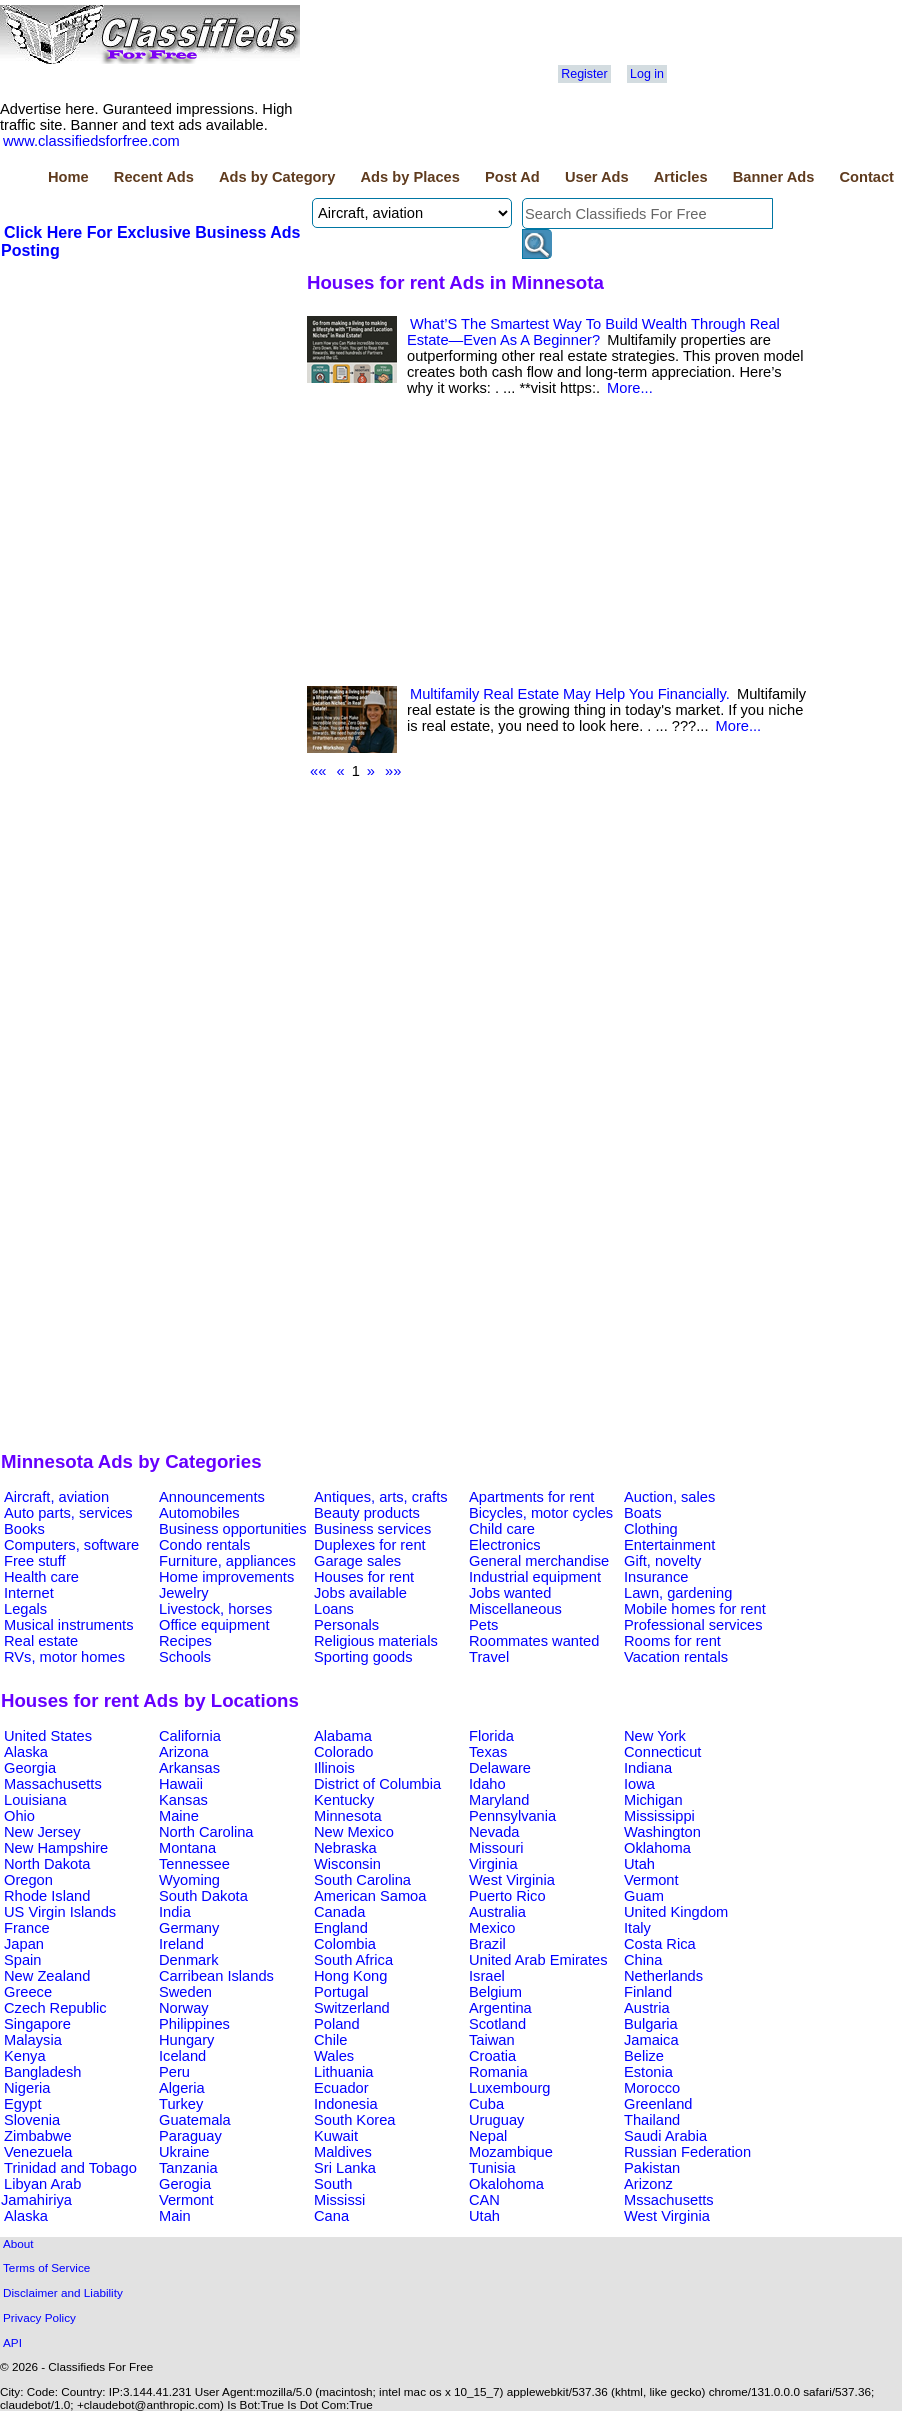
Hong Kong (350, 1976)
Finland (648, 1992)
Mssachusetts (669, 2200)
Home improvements (226, 1577)
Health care (41, 1577)
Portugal (341, 1992)
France (27, 1928)
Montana (187, 1848)
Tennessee (194, 1864)
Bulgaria (651, 2024)
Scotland (497, 2024)
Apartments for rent (531, 1497)
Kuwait (336, 2136)
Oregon (28, 1880)
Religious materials (376, 1641)
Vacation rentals (676, 1657)
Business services (372, 1529)
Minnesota (348, 1816)
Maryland (499, 1800)
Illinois (334, 1768)
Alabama (343, 1736)
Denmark (188, 1960)
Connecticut (662, 1752)
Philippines (194, 2024)
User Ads (597, 177)
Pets (483, 1625)
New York (655, 1736)
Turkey (181, 2104)
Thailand (652, 2120)
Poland (337, 2024)
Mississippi (659, 1816)
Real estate (41, 1641)
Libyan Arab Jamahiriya (41, 2192)
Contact (866, 177)
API (12, 2342)
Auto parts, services (68, 1513)
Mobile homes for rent (695, 1609)
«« (318, 771)
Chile (330, 2040)
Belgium (495, 1992)
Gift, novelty (662, 1561)
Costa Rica (660, 1944)
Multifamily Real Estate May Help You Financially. (570, 694)
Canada (339, 1912)
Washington (662, 1832)
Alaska (26, 1752)
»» (393, 771)
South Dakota (203, 1896)
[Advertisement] (151, 411)
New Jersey (42, 1832)
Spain (23, 1960)
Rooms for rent (672, 1641)
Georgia (30, 1768)
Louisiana (35, 1800)
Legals (25, 1609)
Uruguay (496, 2120)
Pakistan (652, 2168)
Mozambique (511, 2152)
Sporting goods (363, 1657)
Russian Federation (687, 2152)
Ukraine (184, 2152)
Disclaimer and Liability (63, 2292)
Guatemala (195, 2120)
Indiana (648, 1768)
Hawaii (181, 1784)
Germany (189, 1928)
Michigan (653, 1800)
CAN (484, 2200)
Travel (489, 1657)
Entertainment (669, 1545)
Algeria (182, 2088)
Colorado (343, 1752)
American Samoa (370, 1896)
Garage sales (357, 1561)
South (333, 2184)
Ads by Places (410, 177)
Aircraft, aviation (56, 1497)
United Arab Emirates (538, 1960)
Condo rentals (204, 1545)
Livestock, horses (215, 1609)
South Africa (353, 1960)
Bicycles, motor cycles (541, 1513)
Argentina (500, 2008)
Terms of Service (46, 2267)
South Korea (354, 2120)
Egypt (22, 2104)
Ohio (19, 1816)
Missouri (496, 1848)
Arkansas (189, 1768)
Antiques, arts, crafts (381, 1497)
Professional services (693, 1625)
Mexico (492, 1928)
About (18, 2243)
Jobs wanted (510, 1593)
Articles (681, 177)
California (190, 1736)
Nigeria (27, 2088)
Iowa (639, 1784)
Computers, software (71, 1545)
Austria (647, 2008)
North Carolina (206, 1832)
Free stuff (35, 1561)
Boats (642, 1513)
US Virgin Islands (60, 1912)
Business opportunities (232, 1529)
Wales (334, 2056)
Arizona (184, 1752)
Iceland (182, 2056)
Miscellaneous (515, 1609)
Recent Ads (154, 177)
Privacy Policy (39, 2317)
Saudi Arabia (665, 2136)
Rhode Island (47, 1896)
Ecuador (341, 2088)
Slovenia (32, 2120)
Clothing (651, 1529)
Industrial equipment (535, 1577)
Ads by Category (277, 177)
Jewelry (184, 1593)
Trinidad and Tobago (70, 2168)
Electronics (505, 1545)
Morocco (652, 2088)
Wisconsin (347, 1864)
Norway (184, 2008)
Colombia (345, 1944)
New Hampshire (56, 1848)
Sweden (185, 1992)
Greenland (658, 2104)
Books (24, 1529)
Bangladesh (42, 2072)
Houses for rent (364, 1577)
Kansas (183, 1800)
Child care (502, 1529)
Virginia (493, 1864)
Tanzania (188, 2168)
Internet (29, 1593)
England (341, 1928)
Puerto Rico (507, 1896)
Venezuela (38, 2152)
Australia (497, 1912)
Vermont (651, 1880)
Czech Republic (55, 2008)
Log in (647, 74)
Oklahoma (657, 1848)
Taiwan (492, 2040)
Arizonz (648, 2184)
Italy (637, 1928)
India (175, 1912)
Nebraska (345, 1848)
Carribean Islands (216, 1976)
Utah (639, 1864)
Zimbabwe (38, 2136)
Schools (185, 1657)
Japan (24, 1944)
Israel (487, 1976)
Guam (644, 1896)
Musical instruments (69, 1625)
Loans (334, 1609)
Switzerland (352, 2008)
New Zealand (47, 1976)
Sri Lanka (345, 2168)
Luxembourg (509, 2088)
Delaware (500, 1768)
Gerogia (185, 2184)
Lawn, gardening (678, 1593)
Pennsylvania (512, 1816)
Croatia (492, 2056)
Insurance (656, 1577)
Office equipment (214, 1625)
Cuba (486, 2104)
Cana (331, 2216)
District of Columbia (377, 1784)
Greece (28, 1992)
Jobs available (360, 1593)
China (643, 1960)
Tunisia (492, 2168)
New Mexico (354, 1832)
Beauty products (367, 1513)
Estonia (648, 2072)
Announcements (212, 1497)
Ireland (181, 1944)
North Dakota (47, 1864)
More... (630, 388)
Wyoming (189, 1880)
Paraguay (190, 2136)
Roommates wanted (534, 1641)
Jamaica (651, 2040)
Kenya (25, 2056)
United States (48, 1736)
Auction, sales (669, 1497)
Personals (346, 1625)
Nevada (494, 1832)
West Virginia (512, 1880)
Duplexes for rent (370, 1545)
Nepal (488, 2136)
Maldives (343, 2152)
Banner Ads (774, 177)
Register (584, 74)
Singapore (37, 2024)
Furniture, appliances (227, 1561)
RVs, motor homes (64, 1657)
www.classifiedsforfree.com (91, 141)
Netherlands (663, 1976)
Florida (491, 1736)
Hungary (186, 2040)
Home (68, 177)
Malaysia (33, 2040)
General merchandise (539, 1561)
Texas (488, 1752)
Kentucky (344, 1800)
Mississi (339, 2200)
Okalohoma (506, 2184)
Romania (498, 2072)
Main (175, 2216)
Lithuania (344, 2072)
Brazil (487, 1944)
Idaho (487, 1784)
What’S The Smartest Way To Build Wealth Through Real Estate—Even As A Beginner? (593, 332)
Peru (174, 2072)
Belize (644, 2056)
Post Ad (512, 177)
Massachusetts (53, 1784)
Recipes (185, 1641)
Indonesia (346, 2104)
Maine (179, 1816)
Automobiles (199, 1513)
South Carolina (362, 1880)
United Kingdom (676, 1912)
